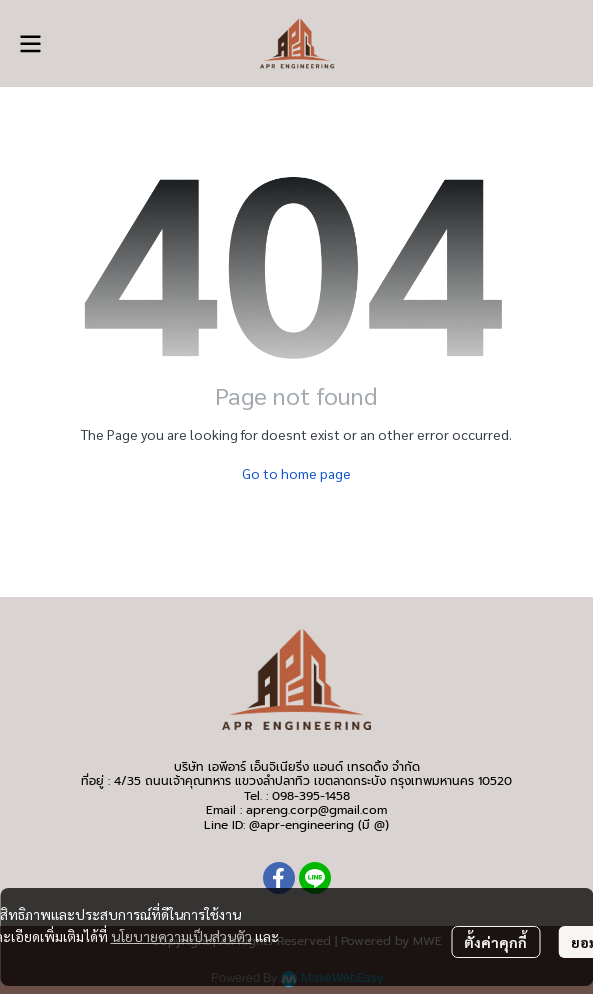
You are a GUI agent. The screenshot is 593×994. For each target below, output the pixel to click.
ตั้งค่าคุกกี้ (495, 942)
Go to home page (296, 473)
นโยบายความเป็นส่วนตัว (181, 936)
